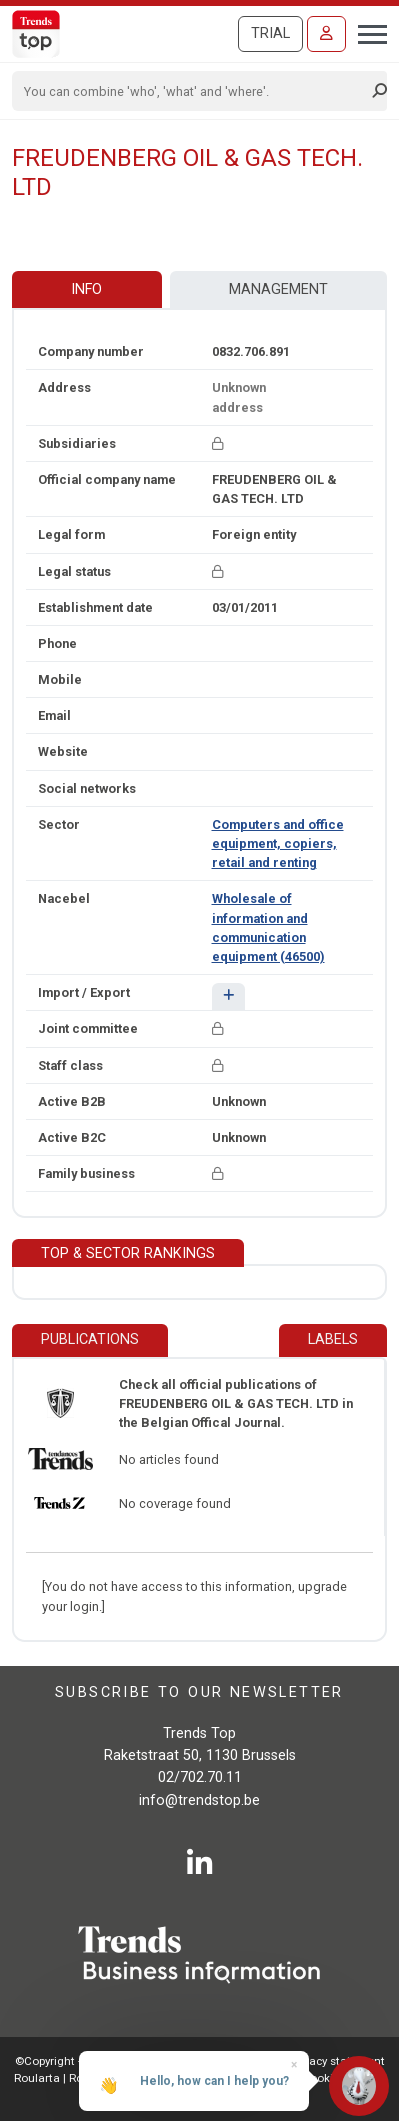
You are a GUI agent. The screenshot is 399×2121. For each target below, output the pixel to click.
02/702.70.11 (200, 1777)
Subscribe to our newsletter (199, 1692)
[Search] (193, 91)
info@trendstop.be (199, 1800)
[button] (228, 996)
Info (86, 289)
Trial (270, 33)
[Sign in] (326, 34)
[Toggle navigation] (366, 32)
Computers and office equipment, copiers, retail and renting (278, 843)
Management (278, 289)
